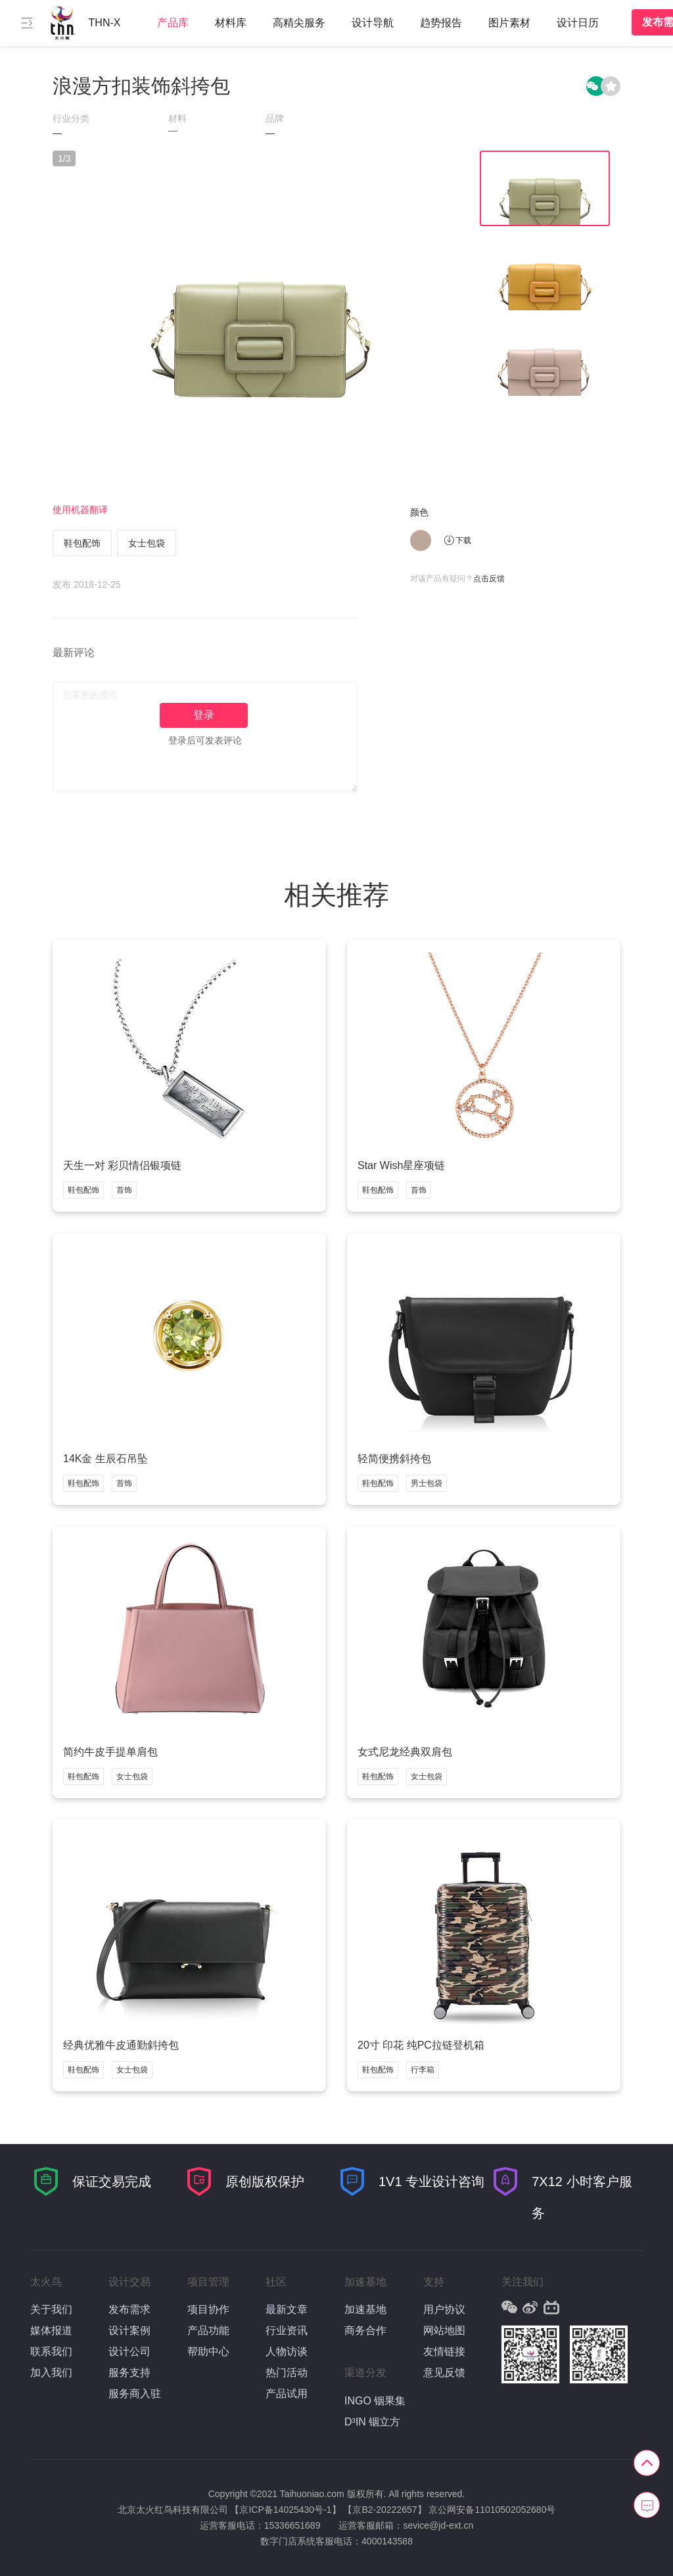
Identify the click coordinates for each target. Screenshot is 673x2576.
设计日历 (578, 22)
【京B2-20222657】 (384, 2509)
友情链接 (444, 2351)
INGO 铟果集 (375, 2400)
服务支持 (129, 2372)
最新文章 (287, 2309)
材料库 (230, 22)
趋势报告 (441, 22)
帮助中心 (208, 2351)
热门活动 (287, 2372)
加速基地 (365, 2309)
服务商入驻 (134, 2393)
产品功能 (208, 2330)
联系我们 (51, 2351)
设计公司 (129, 2351)
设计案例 (129, 2330)
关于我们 (51, 2309)
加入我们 (51, 2372)
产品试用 (287, 2393)
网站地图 (444, 2330)
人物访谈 (287, 2351)
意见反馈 (444, 2372)
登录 (203, 715)
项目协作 (208, 2309)
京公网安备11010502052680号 (492, 2509)
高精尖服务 (299, 22)
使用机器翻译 (80, 509)
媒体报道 (51, 2330)
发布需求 (129, 2309)
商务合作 (365, 2330)
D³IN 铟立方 (372, 2421)
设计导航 (373, 22)
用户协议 (444, 2309)
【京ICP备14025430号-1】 (285, 2509)
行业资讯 (287, 2330)
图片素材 (509, 22)
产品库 (173, 22)
